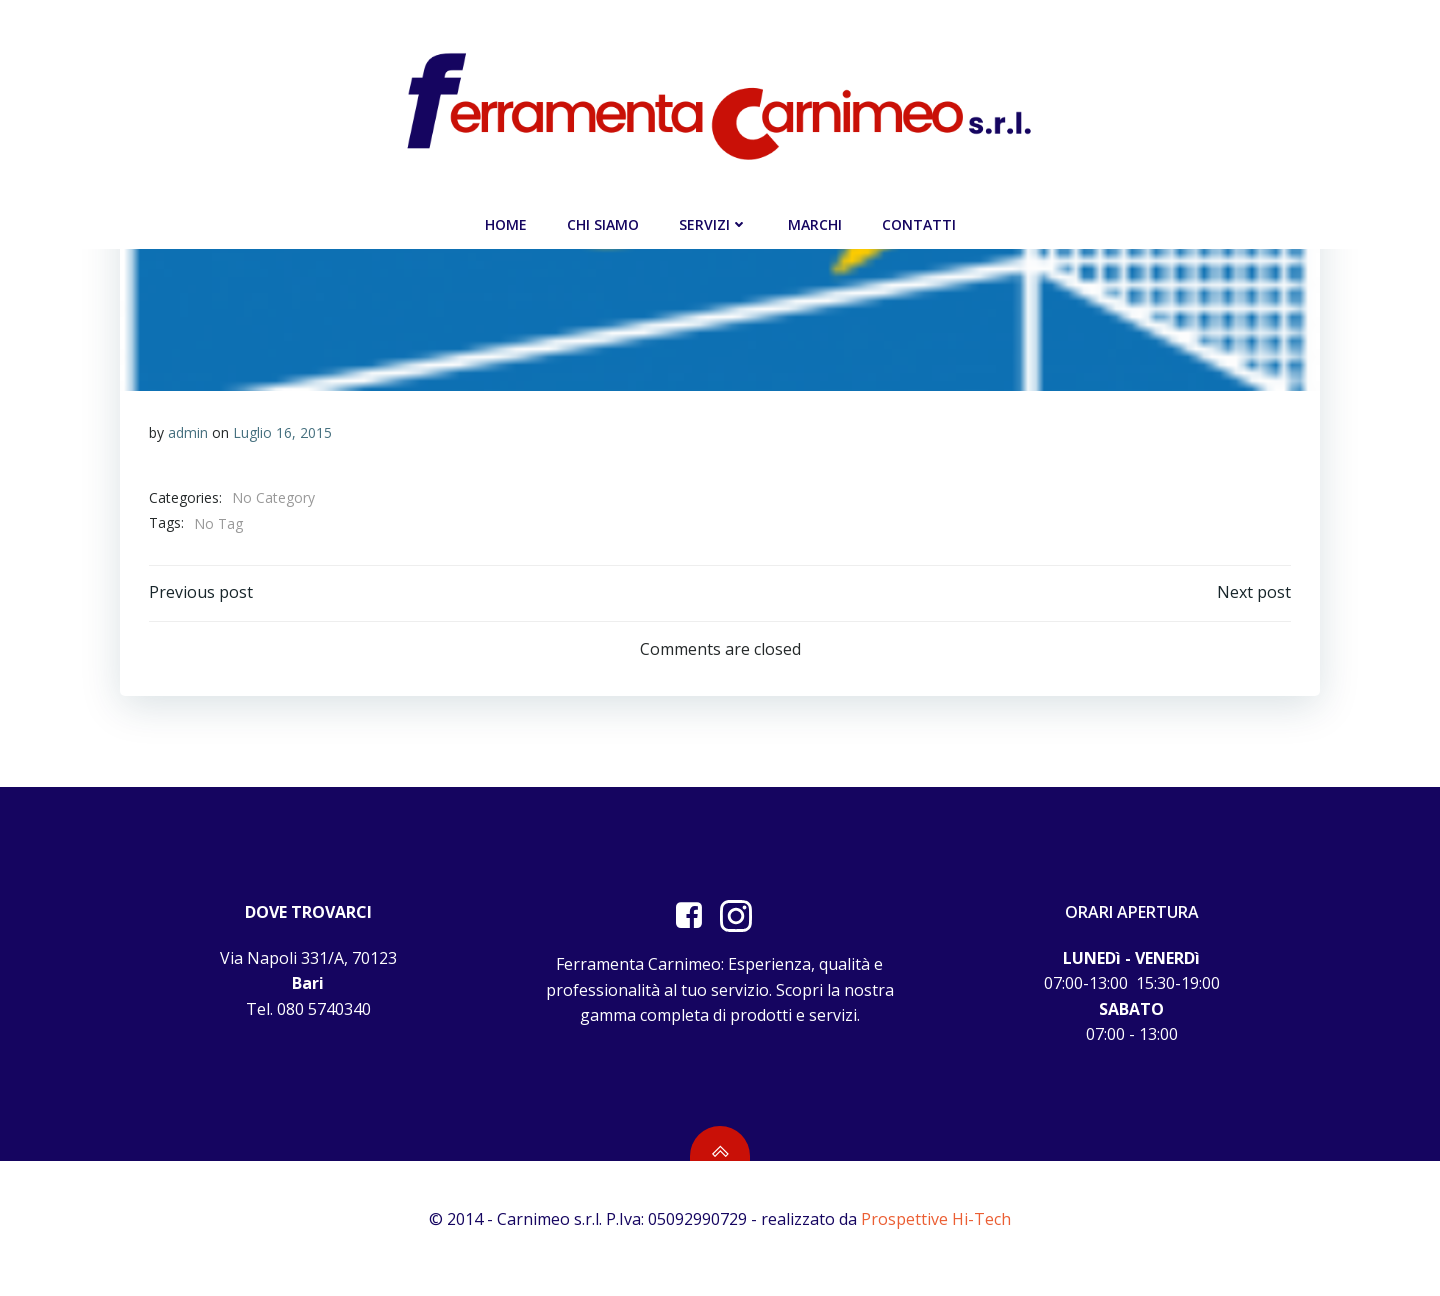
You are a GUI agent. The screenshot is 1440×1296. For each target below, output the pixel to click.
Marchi (815, 222)
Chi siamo (603, 222)
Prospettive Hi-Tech (936, 1236)
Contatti (919, 222)
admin (188, 432)
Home (506, 222)
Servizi (713, 222)
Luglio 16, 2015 (282, 432)
